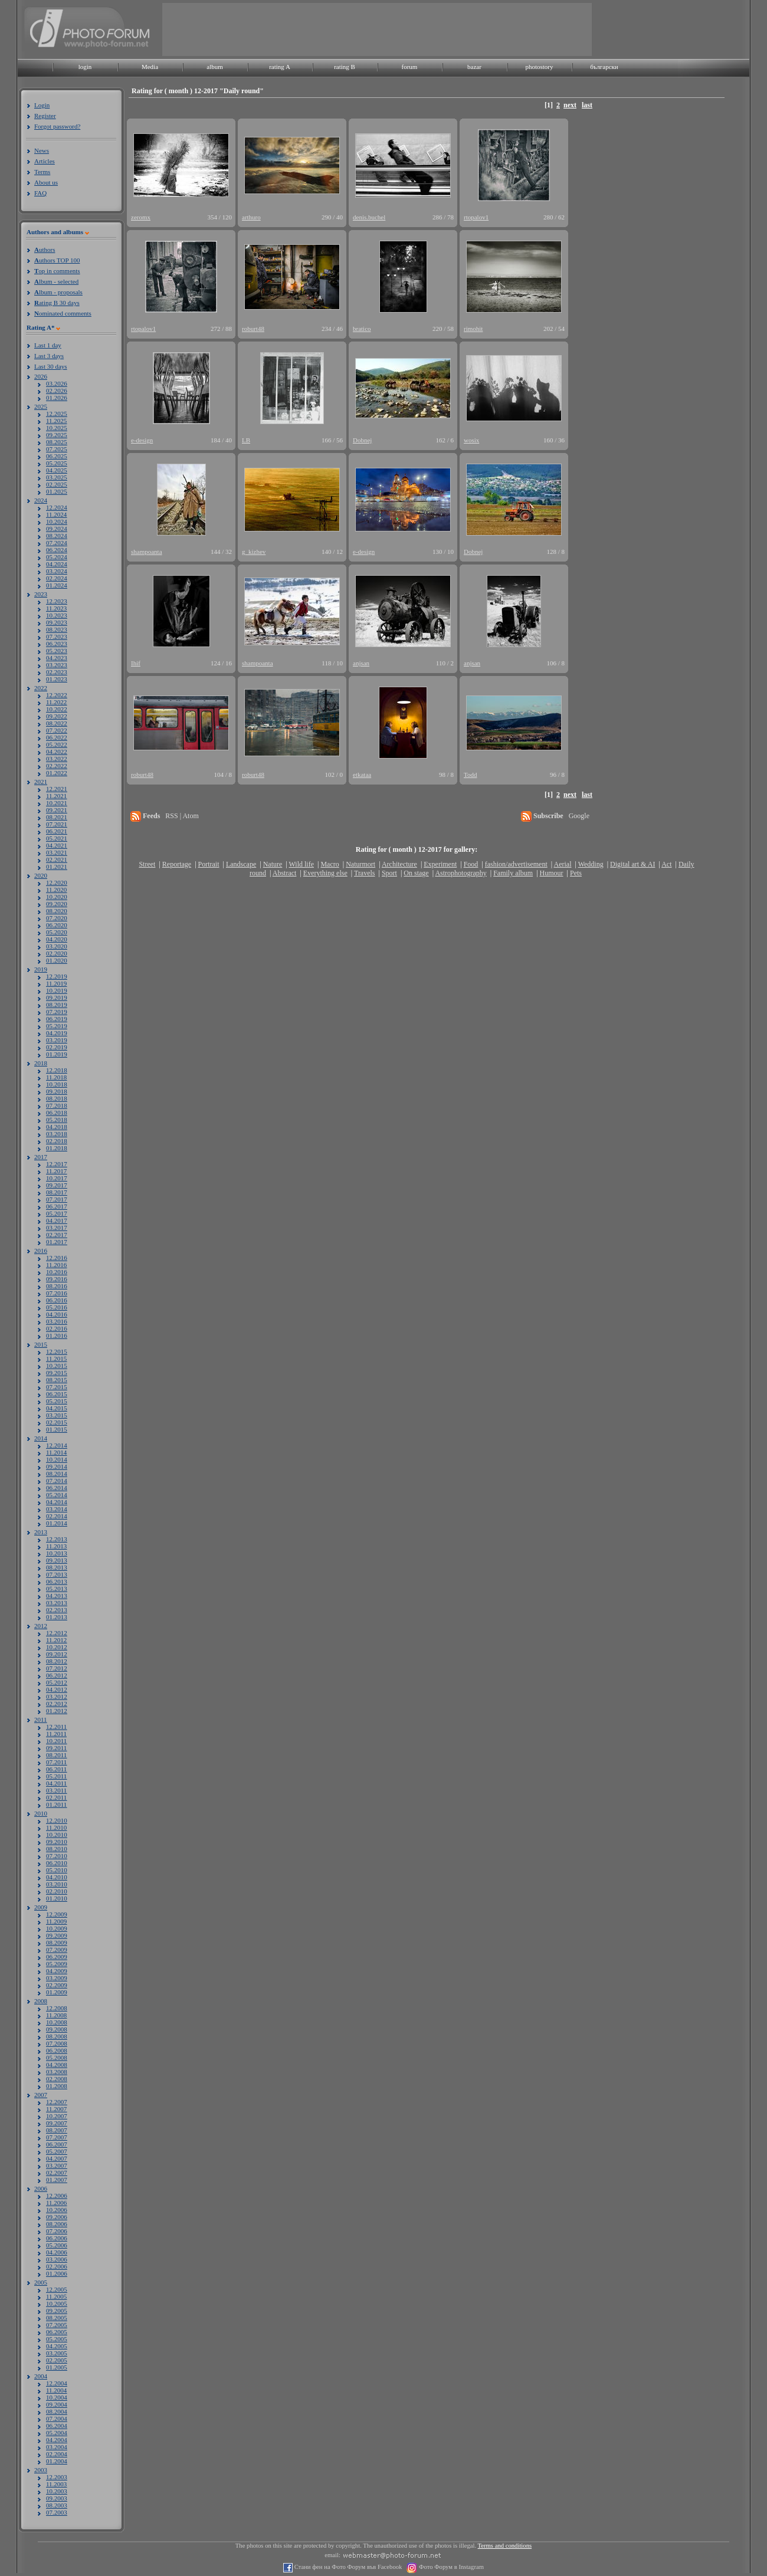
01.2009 (56, 1992)
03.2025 (56, 477)
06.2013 (56, 1581)
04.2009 (56, 1970)
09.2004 (56, 2404)
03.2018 (56, 1133)
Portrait (208, 864)
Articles (44, 161)
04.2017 (56, 1220)
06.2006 (56, 2238)
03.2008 (56, 2071)
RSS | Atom (181, 816)
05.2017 (56, 1213)
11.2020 (56, 889)
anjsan (361, 663)
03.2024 (56, 571)
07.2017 (56, 1199)
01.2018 (56, 1147)
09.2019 (56, 997)
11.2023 (56, 608)
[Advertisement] (377, 29)
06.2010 (56, 1862)
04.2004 (56, 2439)
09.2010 (56, 1841)
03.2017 (56, 1227)
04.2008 (56, 2064)
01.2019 (56, 1054)
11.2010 (56, 1827)
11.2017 (56, 1170)
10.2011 (56, 1740)
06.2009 (56, 1956)
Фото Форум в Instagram (450, 2567)
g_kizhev (254, 551)
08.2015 (56, 1379)
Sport (389, 873)
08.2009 (56, 1942)
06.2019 (56, 1018)
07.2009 (56, 1949)
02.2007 (56, 2172)
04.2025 (56, 470)
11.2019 (56, 983)
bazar (474, 66)
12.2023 (56, 601)
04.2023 (56, 657)
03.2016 (56, 1321)
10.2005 (56, 2303)
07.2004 (56, 2418)
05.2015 (56, 1401)
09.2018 (56, 1091)
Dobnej (362, 440)
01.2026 (56, 397)
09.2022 (56, 716)
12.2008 (56, 2007)
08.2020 (56, 910)
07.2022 (56, 730)
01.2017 (56, 1241)
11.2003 (56, 2484)
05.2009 (56, 1963)
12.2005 (56, 2289)
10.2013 (56, 1553)
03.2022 (56, 758)
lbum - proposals (58, 292)
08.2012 (56, 1661)
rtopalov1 (476, 217)
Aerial (562, 864)
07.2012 (56, 1668)
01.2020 (56, 960)
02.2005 (56, 2360)
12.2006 (56, 2195)
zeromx (140, 217)
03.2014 (56, 1508)
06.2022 (56, 737)
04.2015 (56, 1408)
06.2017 (56, 1206)
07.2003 (56, 2512)
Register (45, 115)
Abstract (285, 873)
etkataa (362, 774)
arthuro (251, 217)
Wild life (301, 864)
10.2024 (56, 521)
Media (150, 66)
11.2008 (56, 2015)
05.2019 (56, 1025)
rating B (344, 66)
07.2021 (56, 824)
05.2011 (56, 1776)
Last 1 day (47, 345)
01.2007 (56, 2179)
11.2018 (56, 1077)
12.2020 (56, 882)
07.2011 (56, 1762)
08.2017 (56, 1192)
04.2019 (56, 1032)
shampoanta (146, 551)
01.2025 (56, 491)
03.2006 (56, 2259)
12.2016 (56, 1257)
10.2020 (56, 896)
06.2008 (56, 2050)
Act (666, 864)
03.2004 (56, 2446)
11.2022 (56, 701)
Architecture (399, 864)
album (214, 66)
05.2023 (56, 650)
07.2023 (56, 636)
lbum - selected (56, 281)
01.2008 (56, 2085)
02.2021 (56, 859)
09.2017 (56, 1185)
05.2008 (56, 2057)
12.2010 (56, 1820)
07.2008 (56, 2043)
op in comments (57, 270)
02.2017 (56, 1234)
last (587, 105)
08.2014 (56, 1473)
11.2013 (56, 1546)
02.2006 (56, 2266)
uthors (44, 249)
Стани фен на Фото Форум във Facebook (347, 2567)
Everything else (325, 873)
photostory (539, 66)
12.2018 (56, 1070)
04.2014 (56, 1501)
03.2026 (56, 383)
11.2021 (56, 795)
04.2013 (56, 1595)
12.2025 (56, 413)
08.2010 (56, 1848)
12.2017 (56, 1163)
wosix (471, 440)
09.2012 (56, 1654)
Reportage (176, 864)
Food (471, 864)
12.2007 (56, 2101)
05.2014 (56, 1494)
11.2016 (56, 1264)
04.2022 (56, 751)
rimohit (473, 328)
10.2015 (56, 1365)
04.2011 (56, 1783)
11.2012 (56, 1639)
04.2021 (56, 845)
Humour (551, 873)
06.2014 (56, 1487)
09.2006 (56, 2216)
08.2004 (56, 2411)
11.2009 (56, 1921)
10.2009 (56, 1928)
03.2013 (56, 1602)
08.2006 (56, 2223)
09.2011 (56, 1747)
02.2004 (56, 2453)
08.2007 (56, 2130)
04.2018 (56, 1126)
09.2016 (56, 1278)
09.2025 (56, 434)
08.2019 (56, 1004)
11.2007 (56, 2108)
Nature (273, 864)
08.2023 (56, 629)
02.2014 (56, 1516)
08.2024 (56, 535)
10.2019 (56, 990)
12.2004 (56, 2383)
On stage (416, 873)
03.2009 (56, 1977)
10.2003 (56, 2491)
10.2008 (56, 2022)
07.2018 (56, 1105)
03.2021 (56, 852)
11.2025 (56, 420)
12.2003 (56, 2476)
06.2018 (56, 1112)
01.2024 (56, 585)
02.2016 (56, 1328)
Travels (364, 873)
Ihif (135, 663)
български (604, 66)
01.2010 (56, 1898)
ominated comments (62, 313)
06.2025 (56, 456)
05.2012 (56, 1682)
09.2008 (56, 2029)
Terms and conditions (505, 2545)
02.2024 (56, 578)
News (41, 150)
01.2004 (56, 2461)
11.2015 (56, 1358)
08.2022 (56, 723)
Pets (576, 873)
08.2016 (56, 1285)
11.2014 (56, 1452)
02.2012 (56, 1703)
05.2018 (56, 1119)
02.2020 (56, 953)
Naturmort (360, 864)
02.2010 (56, 1891)
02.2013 (56, 1609)
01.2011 (56, 1804)
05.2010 (56, 1869)
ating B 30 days (57, 302)
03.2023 (56, 664)
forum (410, 66)
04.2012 (56, 1689)
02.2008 (56, 2078)
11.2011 (56, 1733)
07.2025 (56, 448)
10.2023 (56, 615)
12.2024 (56, 507)
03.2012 (56, 1696)
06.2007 (56, 2144)
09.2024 (56, 528)
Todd (470, 774)
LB (246, 440)
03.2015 (56, 1415)
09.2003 (56, 2498)
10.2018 (56, 1084)
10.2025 (56, 427)
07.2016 (56, 1293)
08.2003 (56, 2505)
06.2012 (56, 1675)
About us (46, 182)
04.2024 (56, 563)
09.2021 (56, 809)
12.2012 (56, 1632)
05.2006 (56, 2245)
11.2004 (56, 2390)
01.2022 (56, 772)
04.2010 (56, 1877)
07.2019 (56, 1011)
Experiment (440, 864)
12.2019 (56, 976)
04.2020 (56, 939)
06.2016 (56, 1300)
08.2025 (56, 441)
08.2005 (56, 2317)
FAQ (40, 192)
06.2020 (56, 924)
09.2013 (56, 1560)
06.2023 (56, 643)
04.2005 (56, 2345)
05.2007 (56, 2151)
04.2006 (56, 2252)
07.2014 (56, 1480)
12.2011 (56, 1726)
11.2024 (56, 514)
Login (42, 105)
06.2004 (56, 2425)
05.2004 (56, 2432)
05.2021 (56, 838)
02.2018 (56, 1140)
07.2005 (56, 2324)
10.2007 (56, 2115)
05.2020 (56, 932)
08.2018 (56, 1098)
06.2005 (56, 2331)
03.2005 (56, 2353)
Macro (329, 864)
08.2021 (56, 817)
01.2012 (56, 1710)
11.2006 (56, 2202)
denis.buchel (369, 217)
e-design (142, 440)
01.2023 (56, 678)
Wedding (591, 864)
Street (147, 864)
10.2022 (56, 709)
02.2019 (56, 1047)
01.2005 (56, 2367)
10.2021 (56, 802)
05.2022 (56, 744)
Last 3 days (49, 355)
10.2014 (56, 1459)
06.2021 (56, 831)
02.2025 (56, 484)
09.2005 (56, 2310)
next (569, 105)
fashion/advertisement (516, 864)
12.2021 (56, 788)
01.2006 (56, 2273)
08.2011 (56, 1754)
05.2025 (56, 463)
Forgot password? (57, 126)
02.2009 (56, 1984)
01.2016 (56, 1335)
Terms (42, 171)
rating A (279, 66)
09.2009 (56, 1935)
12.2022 (56, 694)
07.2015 (56, 1386)
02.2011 (56, 1797)
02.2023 (56, 671)
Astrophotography (460, 873)
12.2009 (56, 1914)
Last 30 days (50, 366)
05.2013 (56, 1588)
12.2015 (56, 1351)
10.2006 (56, 2209)
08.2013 (56, 1567)
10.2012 (56, 1646)
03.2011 (56, 1790)
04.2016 (56, 1314)
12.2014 (56, 1445)
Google (579, 816)
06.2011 (56, 1769)
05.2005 (56, 2338)
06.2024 (56, 549)
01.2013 (56, 1616)
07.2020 (56, 917)
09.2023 (56, 622)
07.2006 (56, 2230)
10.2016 (56, 1271)
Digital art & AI (632, 864)
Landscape (241, 864)
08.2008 (56, 2036)
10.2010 (56, 1834)
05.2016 (56, 1307)
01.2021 (56, 866)
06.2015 (56, 1393)
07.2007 (56, 2137)
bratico (362, 328)
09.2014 (56, 1466)
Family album (513, 873)
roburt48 (253, 328)
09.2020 (56, 903)
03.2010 (56, 1884)
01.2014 (56, 1523)
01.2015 (56, 1429)
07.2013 (56, 1574)
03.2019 (56, 1039)
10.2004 (56, 2397)
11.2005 (56, 2296)
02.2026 (56, 390)
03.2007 (56, 2165)
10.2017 (56, 1178)
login (85, 66)
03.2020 (56, 946)
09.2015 (56, 1372)
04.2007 (56, 2158)
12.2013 (56, 1539)
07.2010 (56, 1855)
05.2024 (56, 556)
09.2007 (56, 2123)
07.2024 (56, 542)
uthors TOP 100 (57, 260)
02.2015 (56, 1422)
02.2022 (56, 765)
